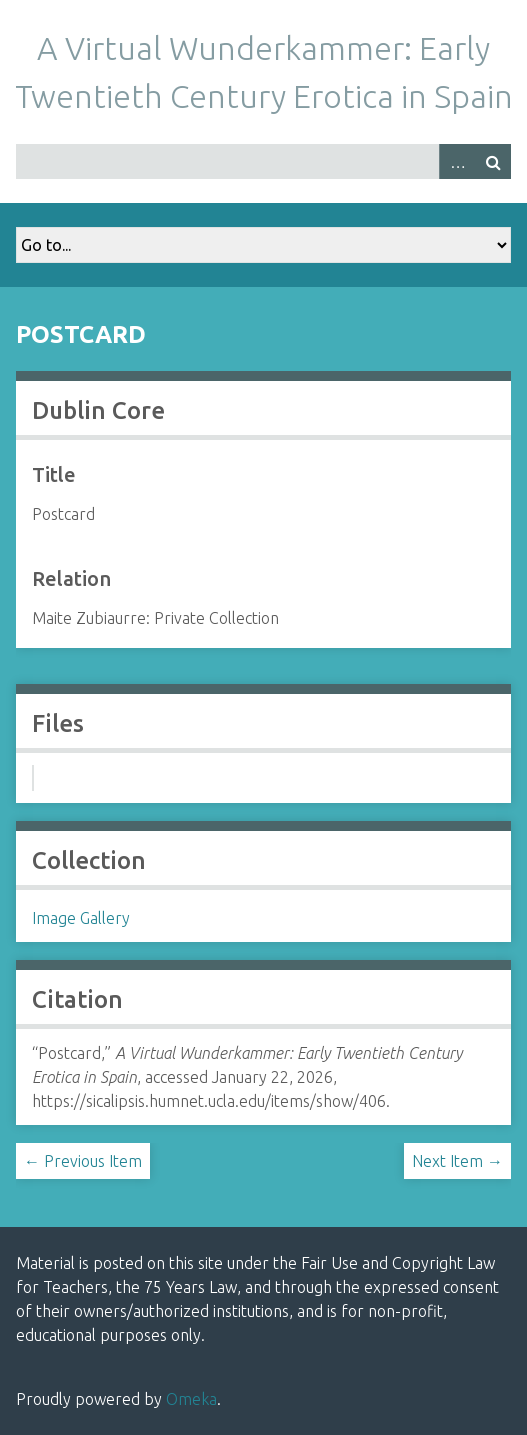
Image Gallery (81, 918)
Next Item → (457, 1161)
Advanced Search (457, 161)
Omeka (191, 1399)
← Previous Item (83, 1161)
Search (493, 161)
